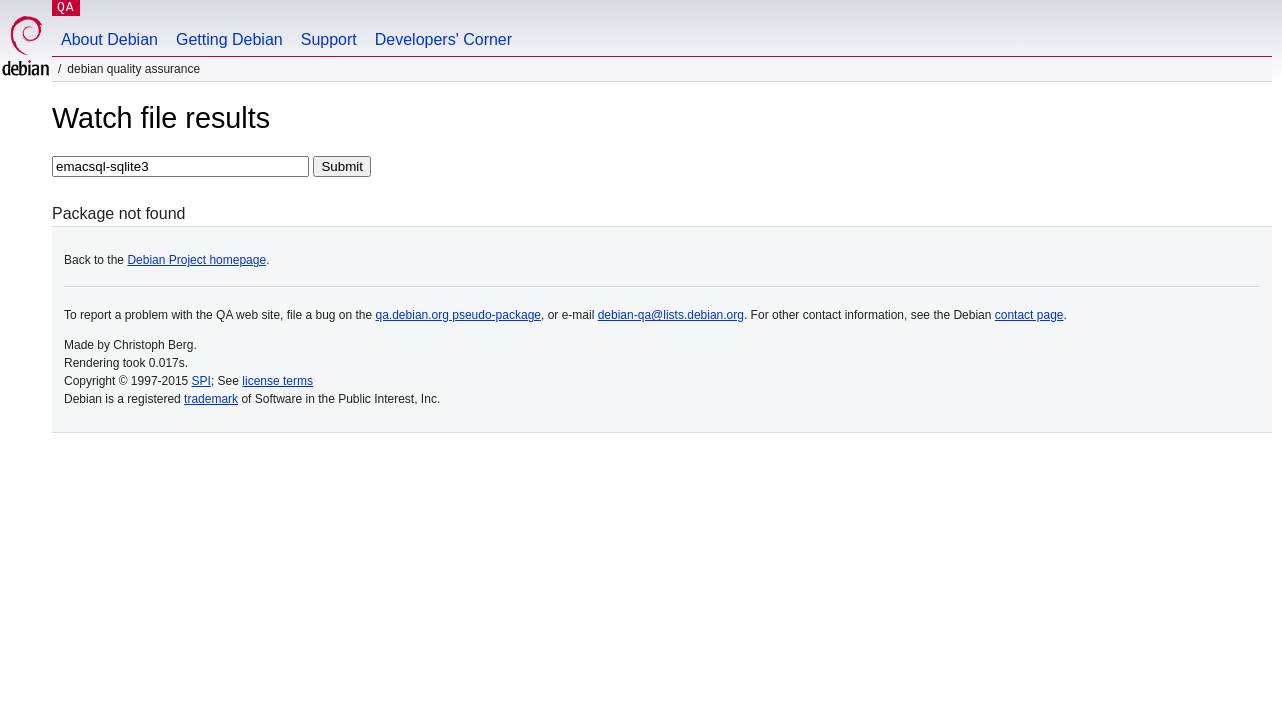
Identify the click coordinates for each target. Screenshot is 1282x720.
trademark (211, 399)
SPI (201, 381)
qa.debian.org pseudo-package (458, 315)
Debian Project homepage (196, 260)
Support (329, 39)
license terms (277, 381)
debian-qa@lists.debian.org (671, 315)
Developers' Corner (443, 39)
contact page (1029, 315)
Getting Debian (229, 39)
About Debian (109, 39)
